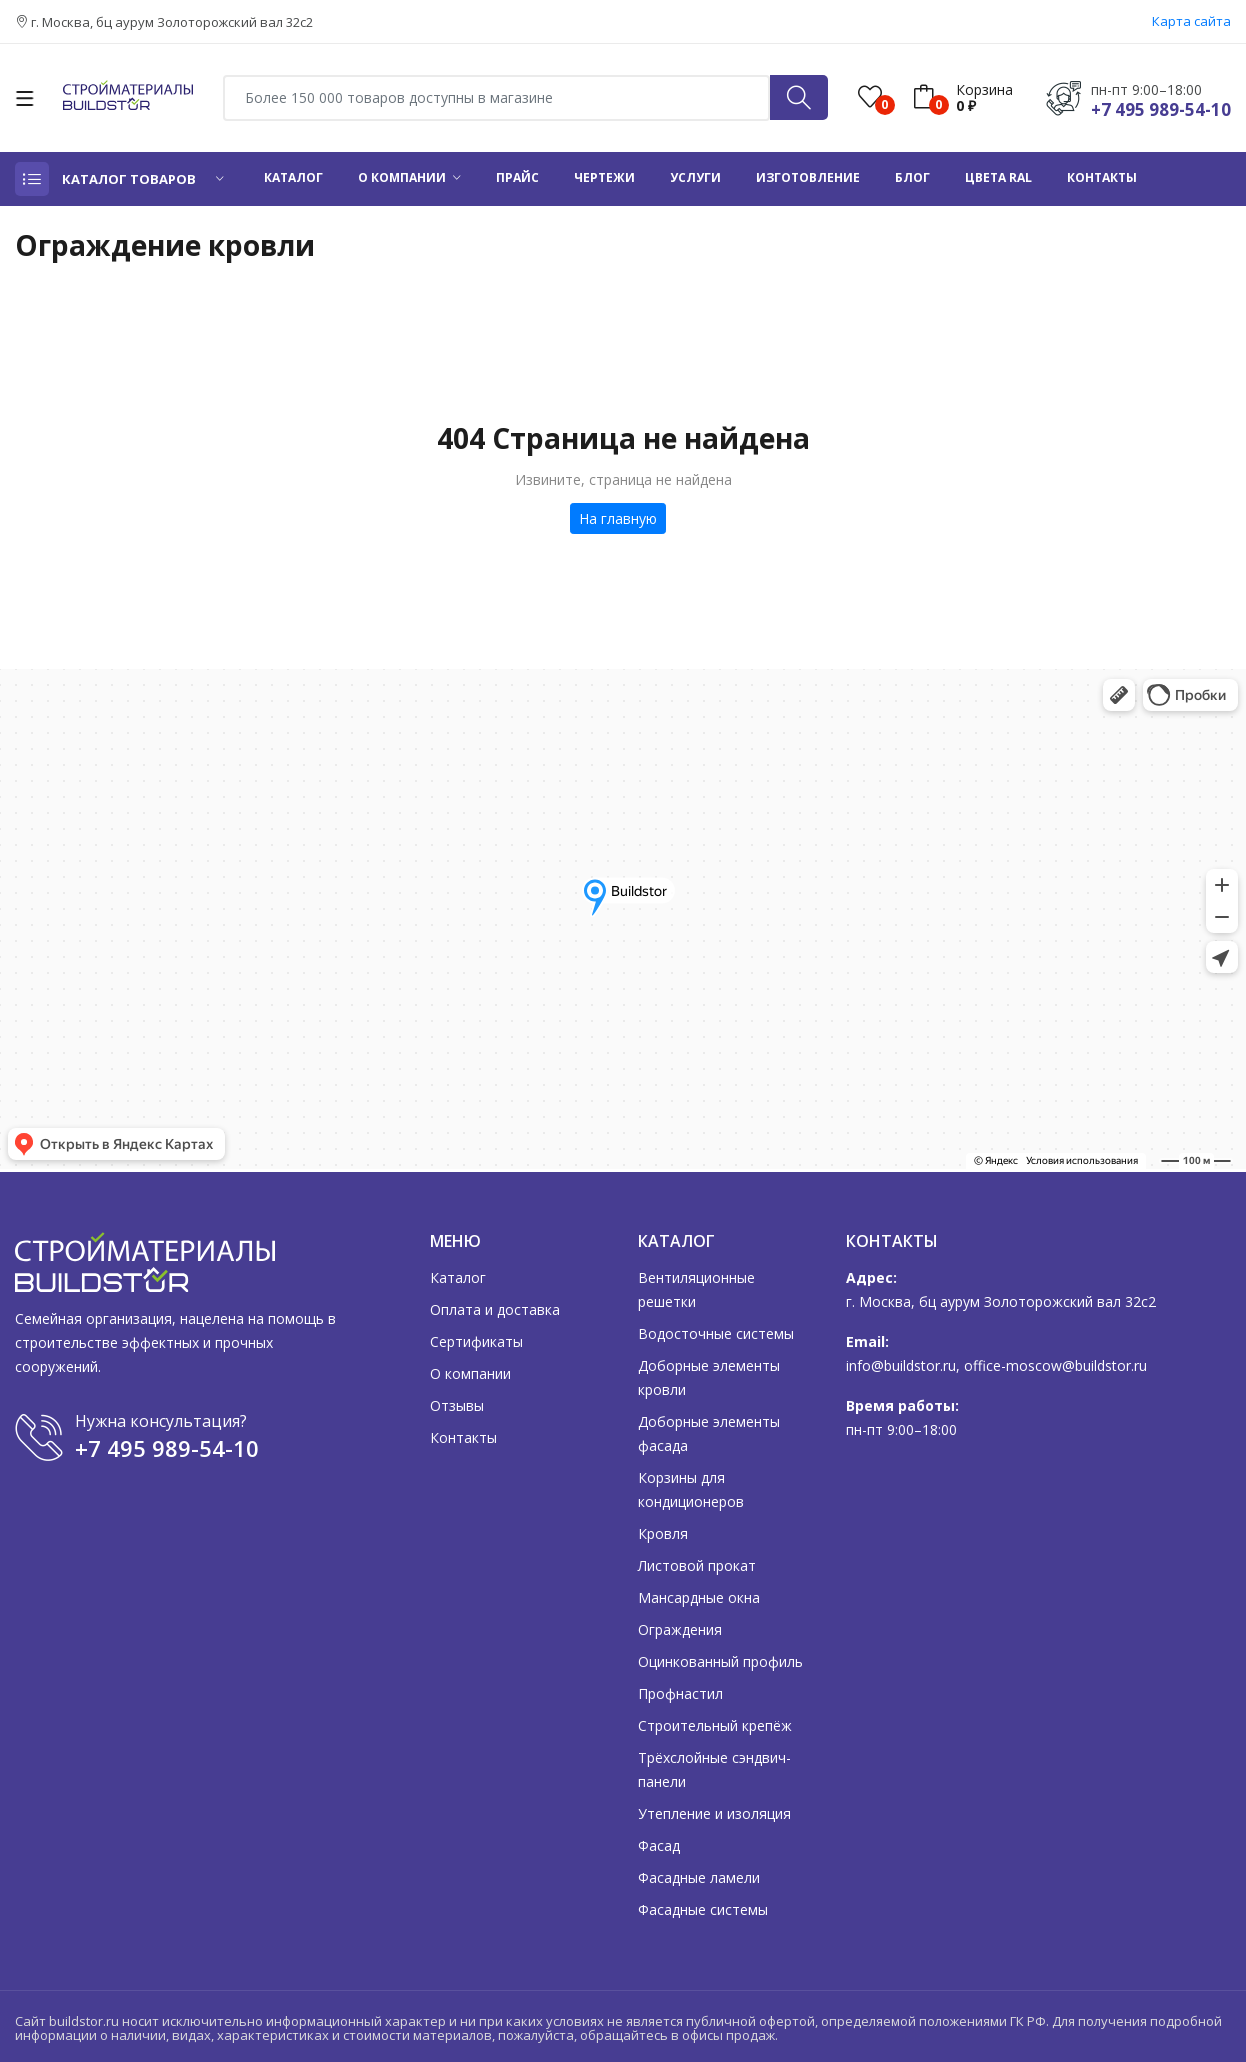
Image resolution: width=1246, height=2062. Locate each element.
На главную (618, 518)
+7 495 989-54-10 (1161, 109)
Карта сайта (1191, 21)
